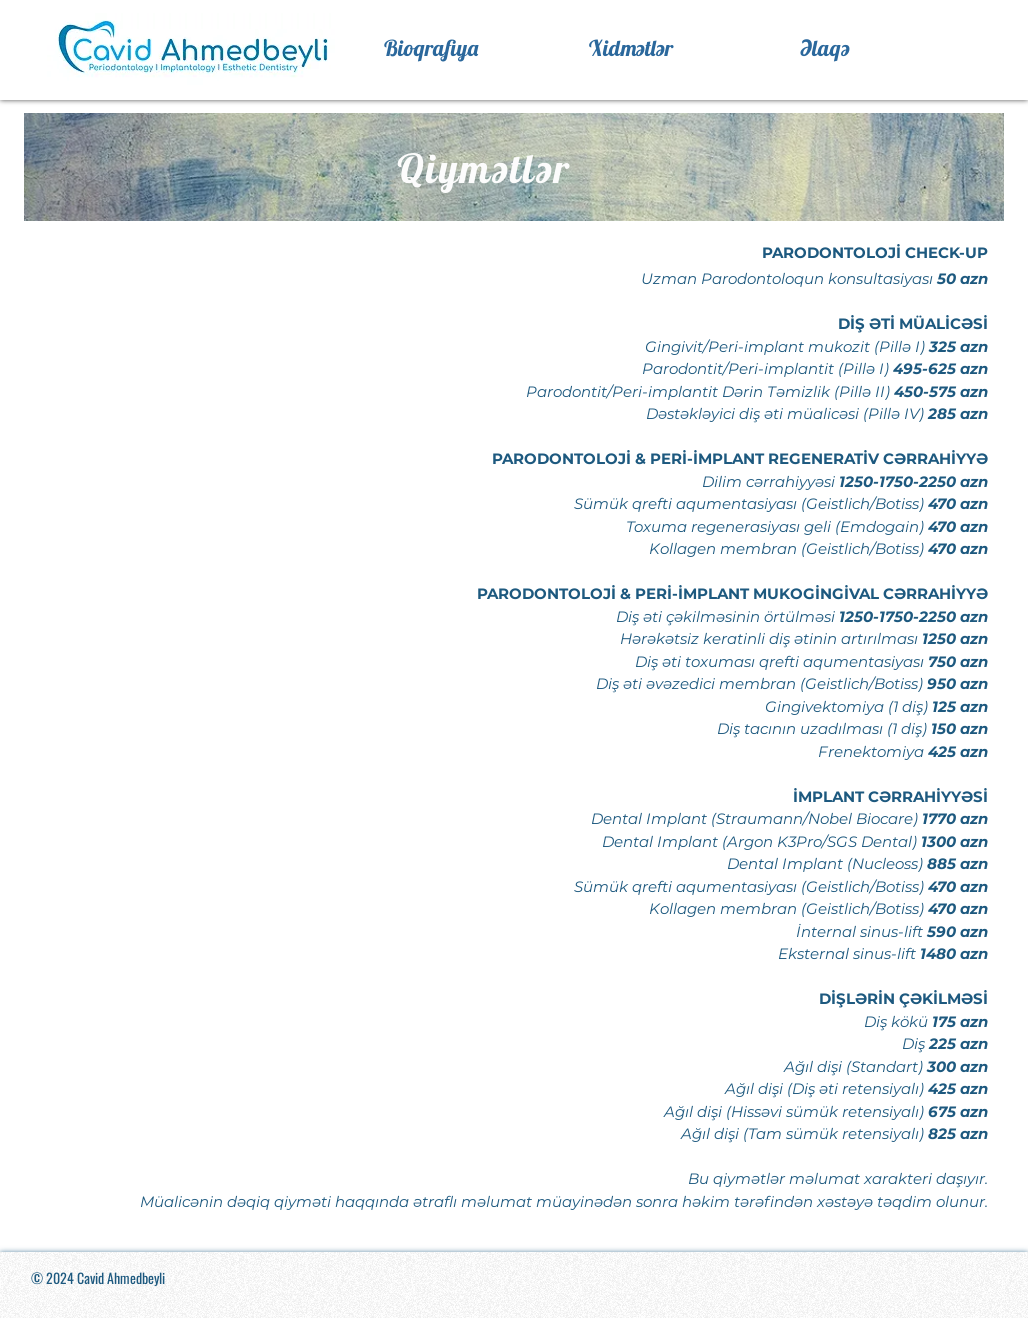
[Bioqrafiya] (430, 48)
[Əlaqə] (825, 48)
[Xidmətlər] (631, 48)
